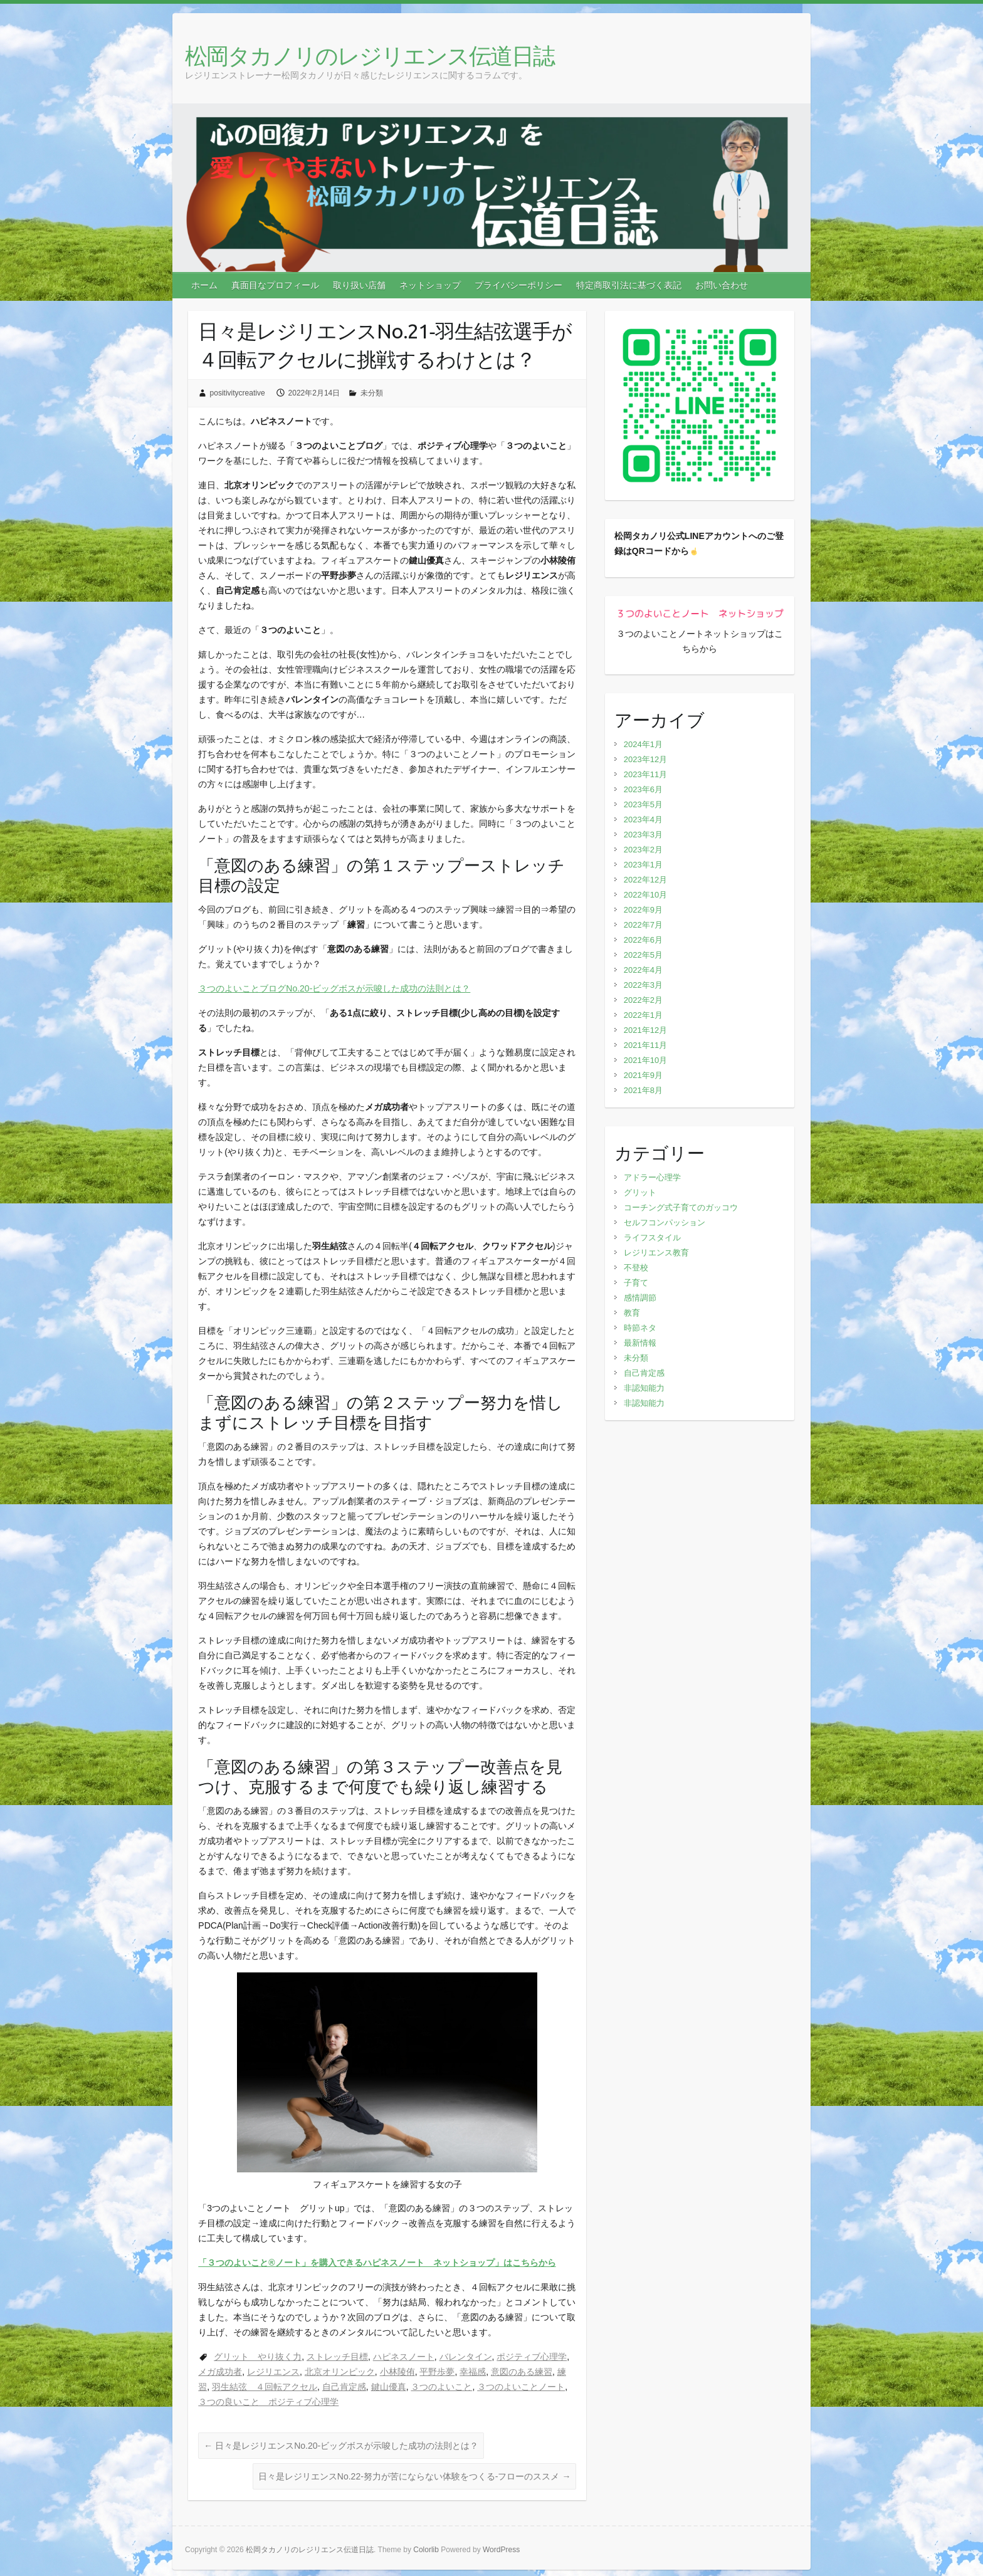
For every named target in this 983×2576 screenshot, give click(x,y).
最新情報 (640, 1343)
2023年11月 (645, 774)
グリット (640, 1192)
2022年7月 (643, 924)
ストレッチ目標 (337, 2357)
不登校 (636, 1267)
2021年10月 (645, 1060)
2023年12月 (645, 759)
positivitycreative (237, 393)
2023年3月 (643, 834)
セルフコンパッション (664, 1222)
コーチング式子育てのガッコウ (681, 1207)
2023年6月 (643, 789)
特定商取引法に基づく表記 (628, 285)
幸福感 (473, 2372)
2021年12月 (645, 1030)
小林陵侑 (397, 2372)
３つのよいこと (441, 2387)
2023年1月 (643, 864)
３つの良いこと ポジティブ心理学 (268, 2402)
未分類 (371, 393)
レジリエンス (273, 2372)
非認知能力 (644, 1388)
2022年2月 (643, 1000)
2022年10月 (645, 894)
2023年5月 (643, 804)
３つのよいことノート (521, 2387)
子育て (636, 1282)
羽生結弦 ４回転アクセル (264, 2387)
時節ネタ (640, 1328)
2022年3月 (643, 985)
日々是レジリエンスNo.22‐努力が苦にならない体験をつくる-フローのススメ (414, 2476)
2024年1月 (643, 744)
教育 (632, 1312)
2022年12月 (645, 879)
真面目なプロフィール (275, 285)
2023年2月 (643, 849)
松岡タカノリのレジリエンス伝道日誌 (369, 55)
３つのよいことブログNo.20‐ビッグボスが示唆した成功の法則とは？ (334, 988)
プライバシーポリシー (518, 285)
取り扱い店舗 (359, 285)
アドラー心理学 (652, 1177)
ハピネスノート (403, 2357)
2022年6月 (643, 940)
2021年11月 (645, 1045)
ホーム (204, 285)
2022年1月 (643, 1015)
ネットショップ (430, 285)
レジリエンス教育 (656, 1252)
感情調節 (640, 1297)
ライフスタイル (652, 1237)
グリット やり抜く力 (258, 2357)
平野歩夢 (437, 2372)
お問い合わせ (721, 285)
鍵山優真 (388, 2387)
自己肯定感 (344, 2387)
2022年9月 (643, 909)
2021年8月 (643, 1090)
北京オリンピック (340, 2372)
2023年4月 (643, 819)
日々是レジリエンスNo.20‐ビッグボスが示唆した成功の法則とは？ (341, 2446)
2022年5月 (643, 955)
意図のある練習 (521, 2372)
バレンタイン (465, 2357)
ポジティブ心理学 (532, 2357)
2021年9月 (643, 1075)
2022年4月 (643, 970)
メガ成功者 (220, 2372)
